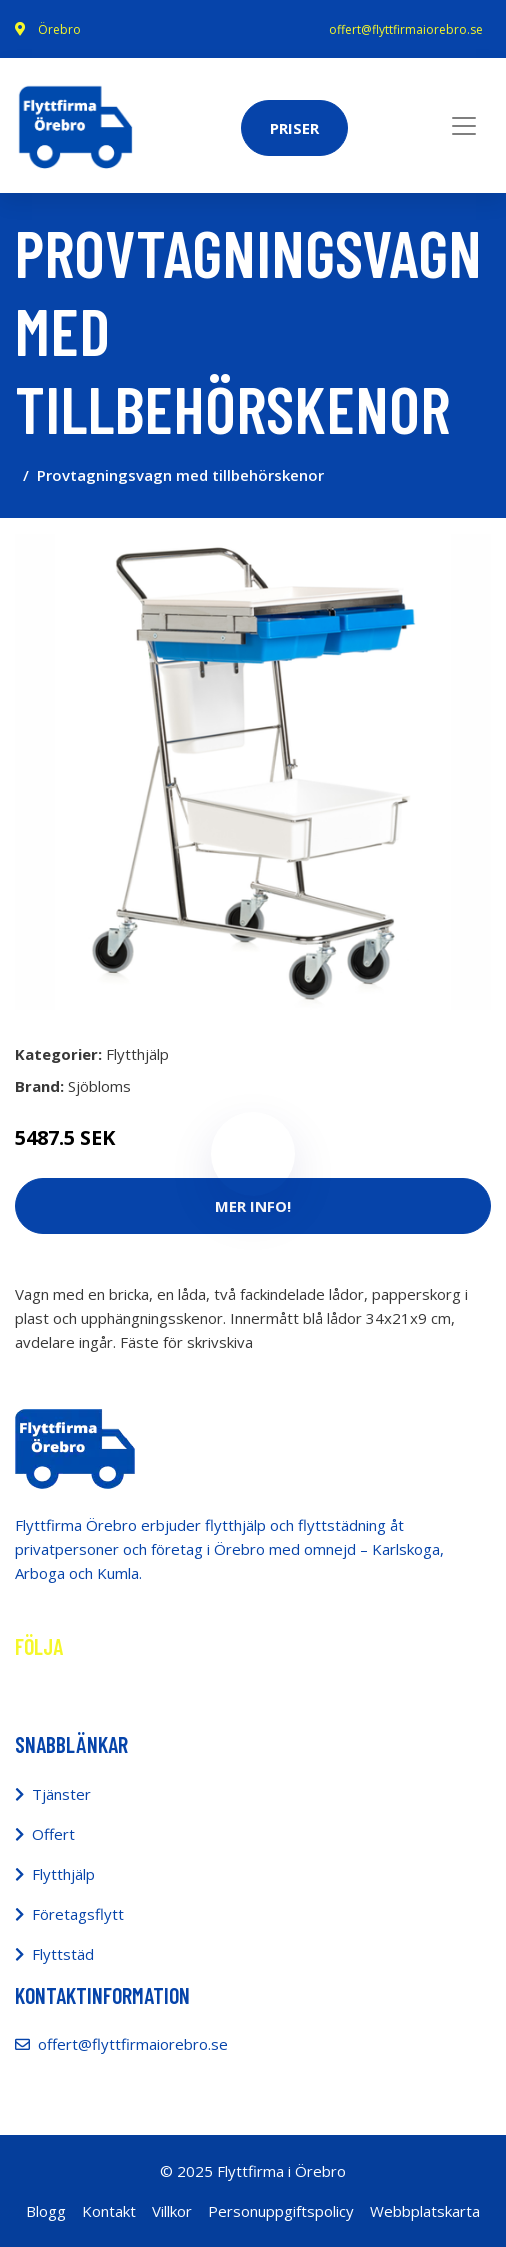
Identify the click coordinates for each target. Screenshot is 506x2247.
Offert (53, 1834)
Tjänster (61, 1794)
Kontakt (109, 2211)
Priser (294, 128)
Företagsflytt (78, 1914)
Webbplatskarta (425, 2211)
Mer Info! (253, 1206)
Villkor (172, 2211)
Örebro (59, 29)
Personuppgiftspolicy (281, 2211)
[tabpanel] (253, 772)
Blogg (46, 2211)
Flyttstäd (63, 1954)
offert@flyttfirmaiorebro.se (406, 29)
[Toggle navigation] (464, 126)
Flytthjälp (137, 1054)
